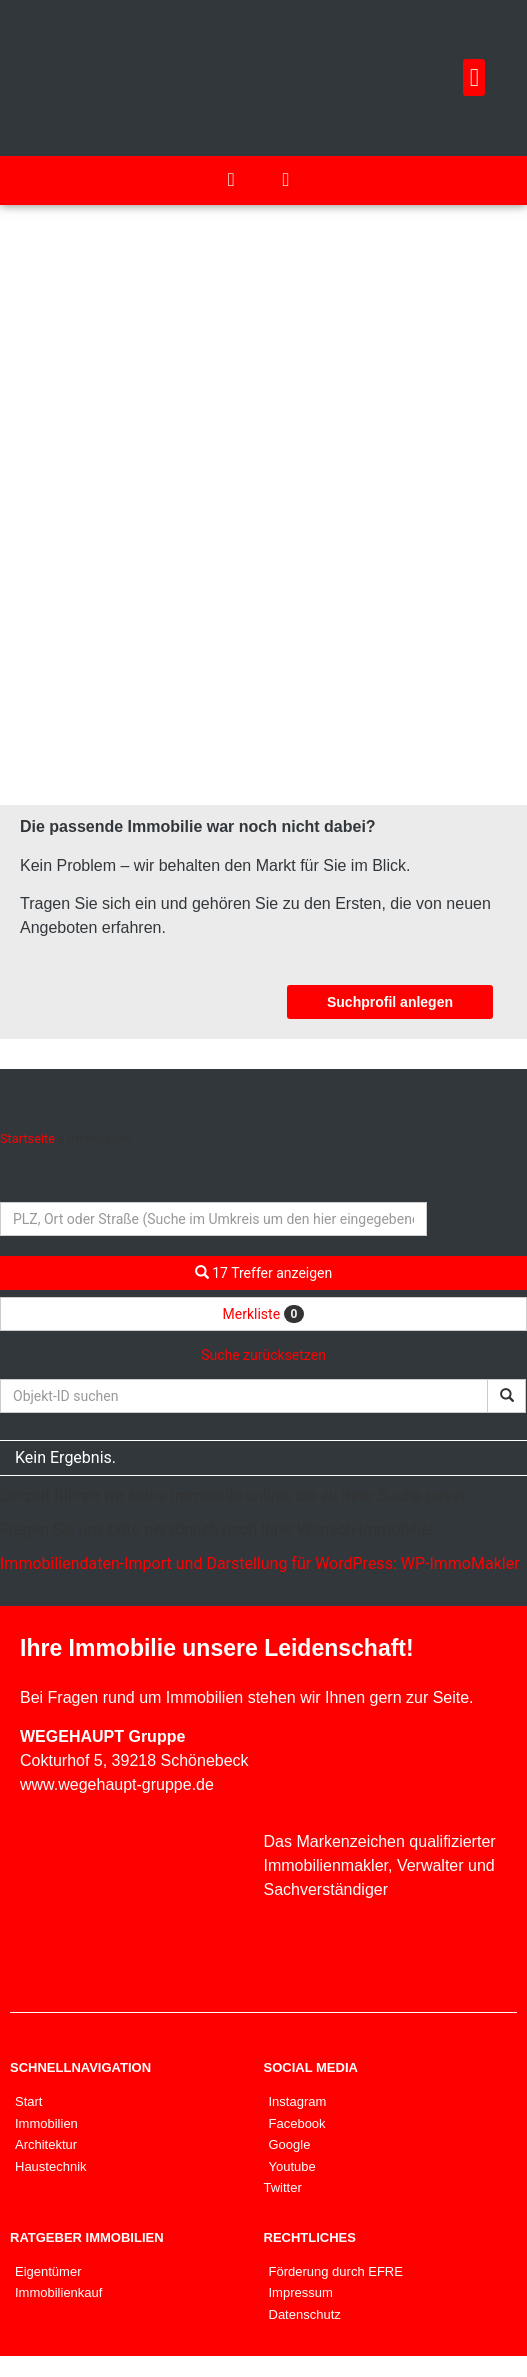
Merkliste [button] (264, 1314)
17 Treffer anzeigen (264, 1273)
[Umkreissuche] (213, 1219)
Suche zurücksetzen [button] (263, 1355)
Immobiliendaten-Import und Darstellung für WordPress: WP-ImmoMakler (260, 1563)
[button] (474, 78)
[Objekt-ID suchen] (244, 1396)
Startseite (27, 1138)
